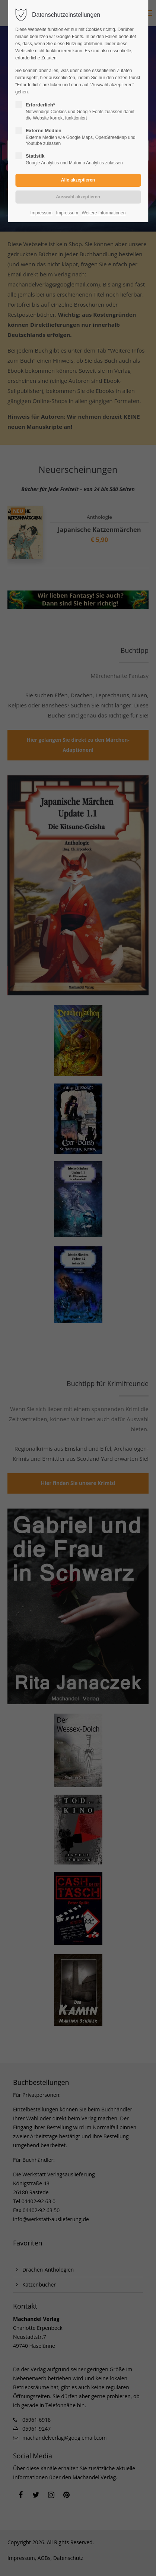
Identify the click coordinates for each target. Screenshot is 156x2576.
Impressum (41, 213)
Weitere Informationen (104, 213)
